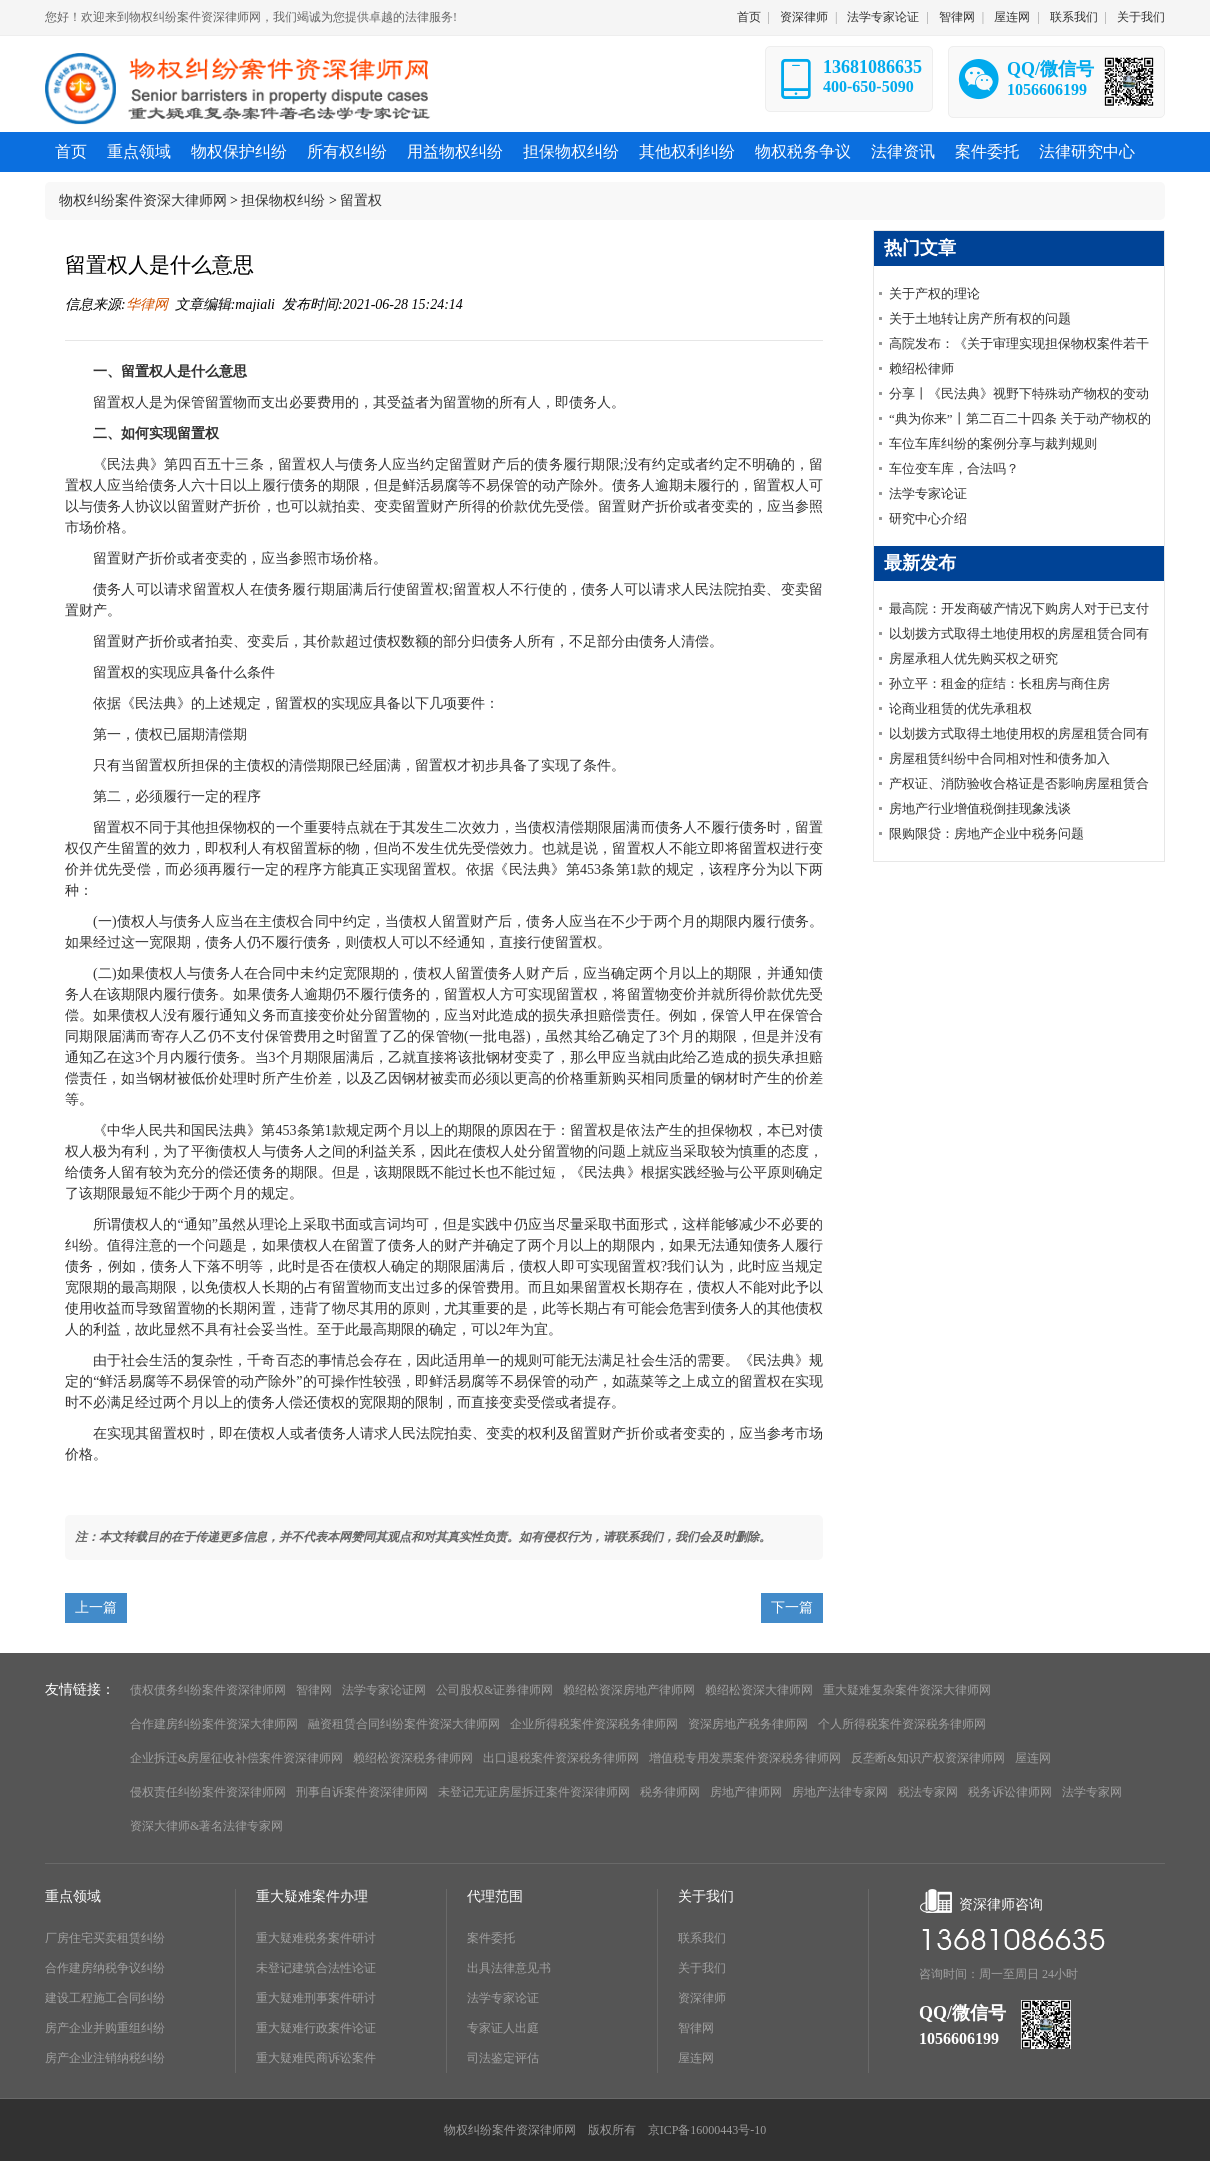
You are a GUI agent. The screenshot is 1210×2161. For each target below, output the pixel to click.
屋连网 (1012, 17)
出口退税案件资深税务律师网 (561, 1758)
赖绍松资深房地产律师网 (629, 1690)
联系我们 (1074, 17)
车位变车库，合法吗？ (954, 468)
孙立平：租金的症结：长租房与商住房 (999, 683)
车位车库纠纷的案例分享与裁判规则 (993, 443)
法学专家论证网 (384, 1690)
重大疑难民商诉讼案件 (316, 2058)
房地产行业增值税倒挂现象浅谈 (980, 808)
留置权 (361, 200)
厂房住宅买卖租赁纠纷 (105, 1938)
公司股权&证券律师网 (494, 1690)
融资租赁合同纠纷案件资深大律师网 (404, 1724)
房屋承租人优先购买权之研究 (973, 658)
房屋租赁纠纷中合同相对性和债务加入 (999, 758)
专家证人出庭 (503, 2028)
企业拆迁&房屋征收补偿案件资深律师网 (236, 1758)
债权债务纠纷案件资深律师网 (208, 1690)
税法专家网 (928, 1792)
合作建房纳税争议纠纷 (105, 1968)
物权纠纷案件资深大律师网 (143, 200)
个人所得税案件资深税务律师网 (902, 1724)
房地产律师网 (746, 1792)
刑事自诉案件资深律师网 (362, 1792)
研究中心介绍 (928, 518)
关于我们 (1141, 17)
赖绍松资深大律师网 (759, 1690)
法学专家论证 (883, 17)
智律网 (957, 17)
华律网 (147, 304)
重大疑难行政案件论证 (316, 2028)
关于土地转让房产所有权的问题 (980, 318)
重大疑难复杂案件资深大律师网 (907, 1690)
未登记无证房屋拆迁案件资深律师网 (534, 1792)
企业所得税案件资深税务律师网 (594, 1724)
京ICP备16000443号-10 (707, 2130)
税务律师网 (670, 1792)
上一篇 (96, 1607)
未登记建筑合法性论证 (316, 1968)
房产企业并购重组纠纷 (105, 2028)
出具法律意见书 (509, 1968)
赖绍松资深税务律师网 (413, 1758)
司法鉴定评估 (503, 2058)
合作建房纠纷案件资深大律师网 (214, 1724)
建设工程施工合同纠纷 (105, 1998)
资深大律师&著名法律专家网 (206, 1826)
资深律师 (804, 17)
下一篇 (792, 1607)
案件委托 (491, 1938)
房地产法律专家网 (840, 1792)
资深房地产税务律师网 (748, 1724)
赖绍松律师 (921, 368)
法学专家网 (1092, 1792)
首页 (749, 17)
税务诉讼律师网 (1010, 1792)
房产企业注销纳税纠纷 (105, 2058)
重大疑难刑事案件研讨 (316, 1998)
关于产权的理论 (934, 293)
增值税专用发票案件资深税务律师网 (745, 1758)
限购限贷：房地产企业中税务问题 (986, 833)
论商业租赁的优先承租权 (960, 708)
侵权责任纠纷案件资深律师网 (208, 1792)
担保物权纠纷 (283, 200)
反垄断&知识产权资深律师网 (927, 1758)
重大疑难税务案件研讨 (316, 1938)
